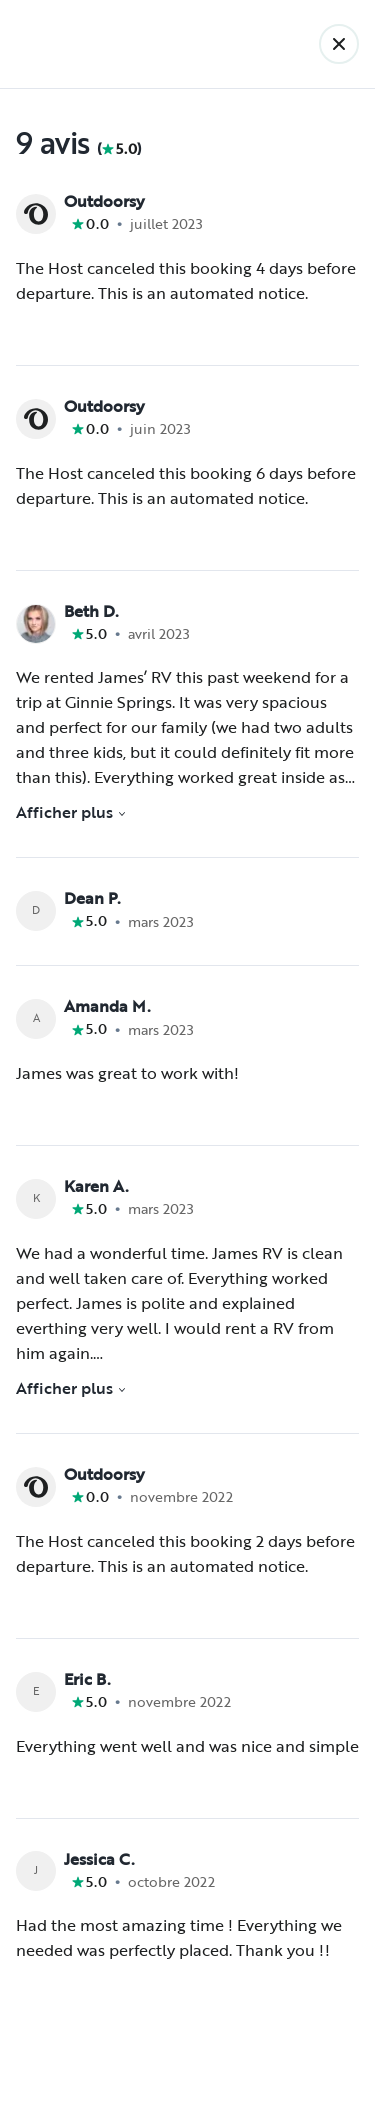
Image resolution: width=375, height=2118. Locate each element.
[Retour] (339, 44)
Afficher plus (71, 812)
